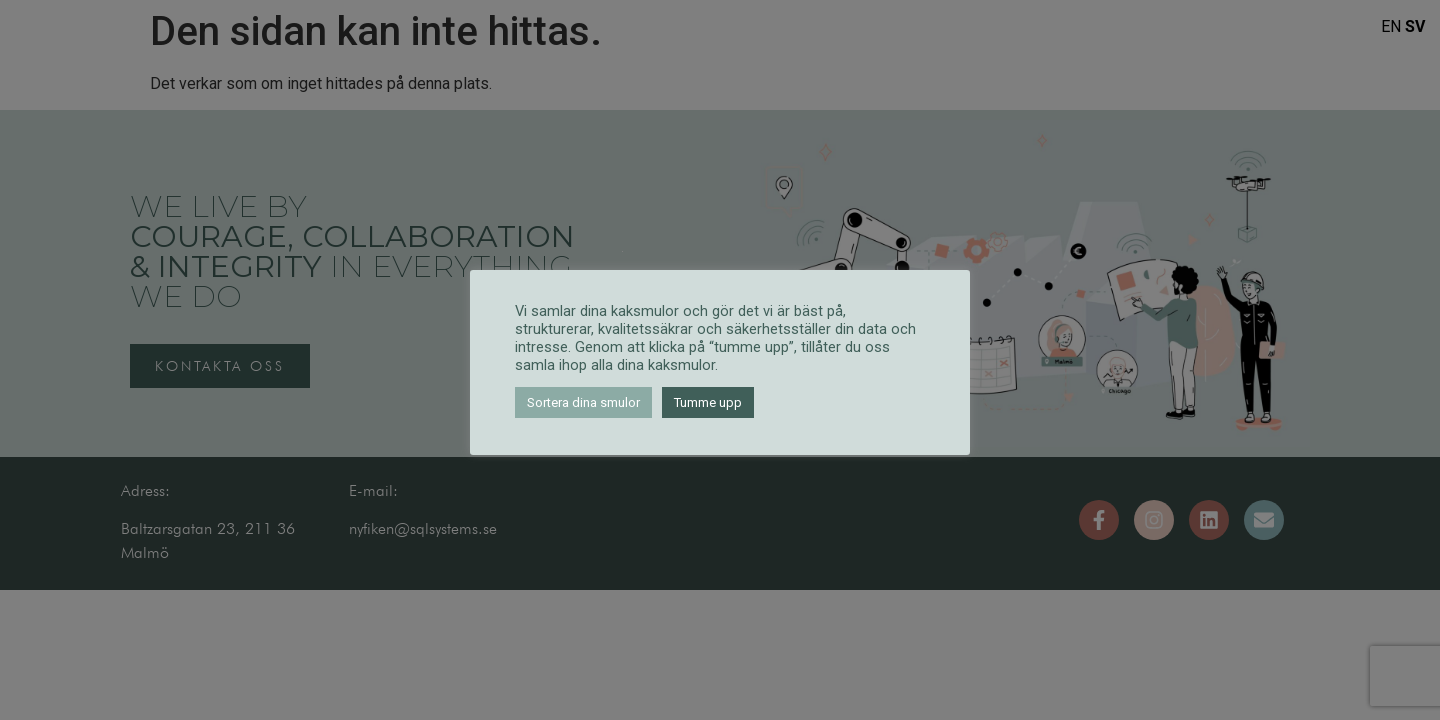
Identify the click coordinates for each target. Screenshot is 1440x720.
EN (1391, 26)
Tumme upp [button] (708, 402)
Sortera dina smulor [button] (583, 402)
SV (1415, 26)
